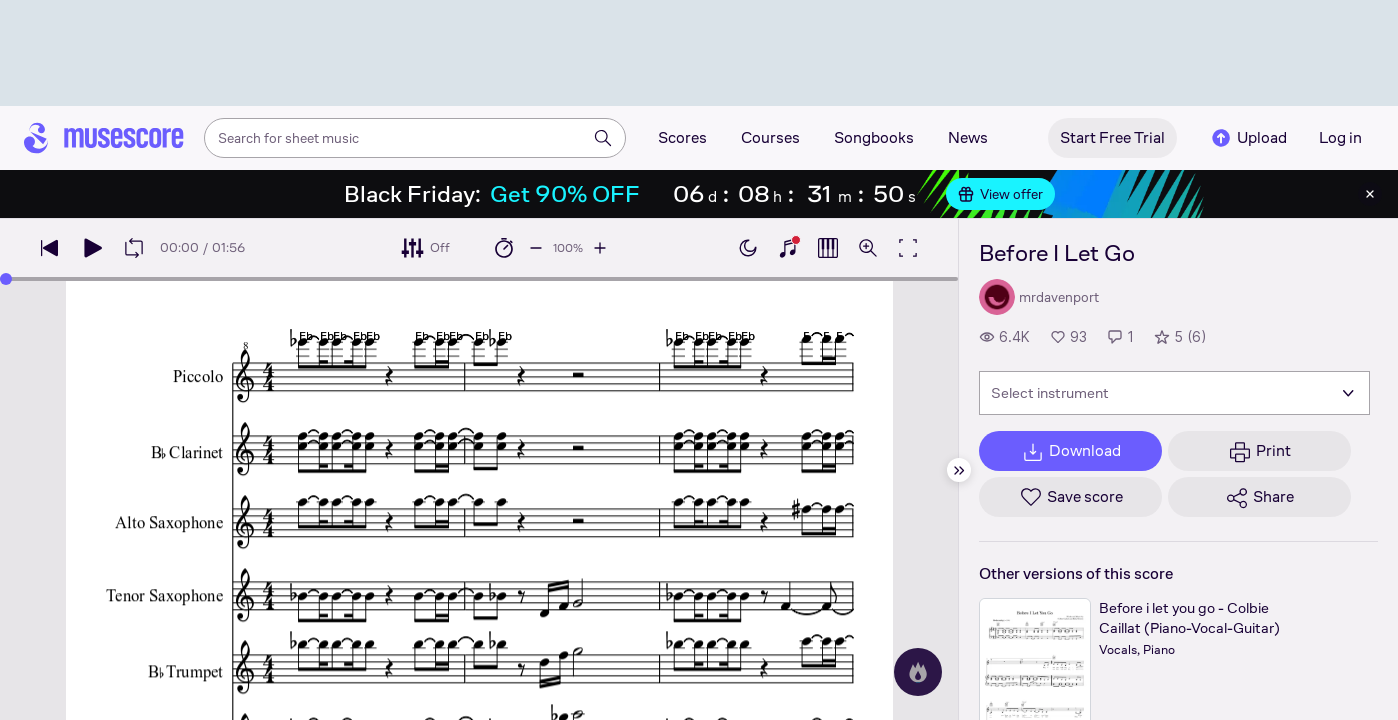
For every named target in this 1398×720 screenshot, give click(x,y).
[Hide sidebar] (959, 470)
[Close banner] (1370, 194)
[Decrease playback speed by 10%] (536, 248)
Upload (1248, 138)
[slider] (6, 279)
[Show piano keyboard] (788, 248)
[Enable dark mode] (748, 248)
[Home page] (104, 138)
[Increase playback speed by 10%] (600, 248)
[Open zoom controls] (868, 248)
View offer (1000, 194)
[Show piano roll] (828, 248)
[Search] (603, 138)
